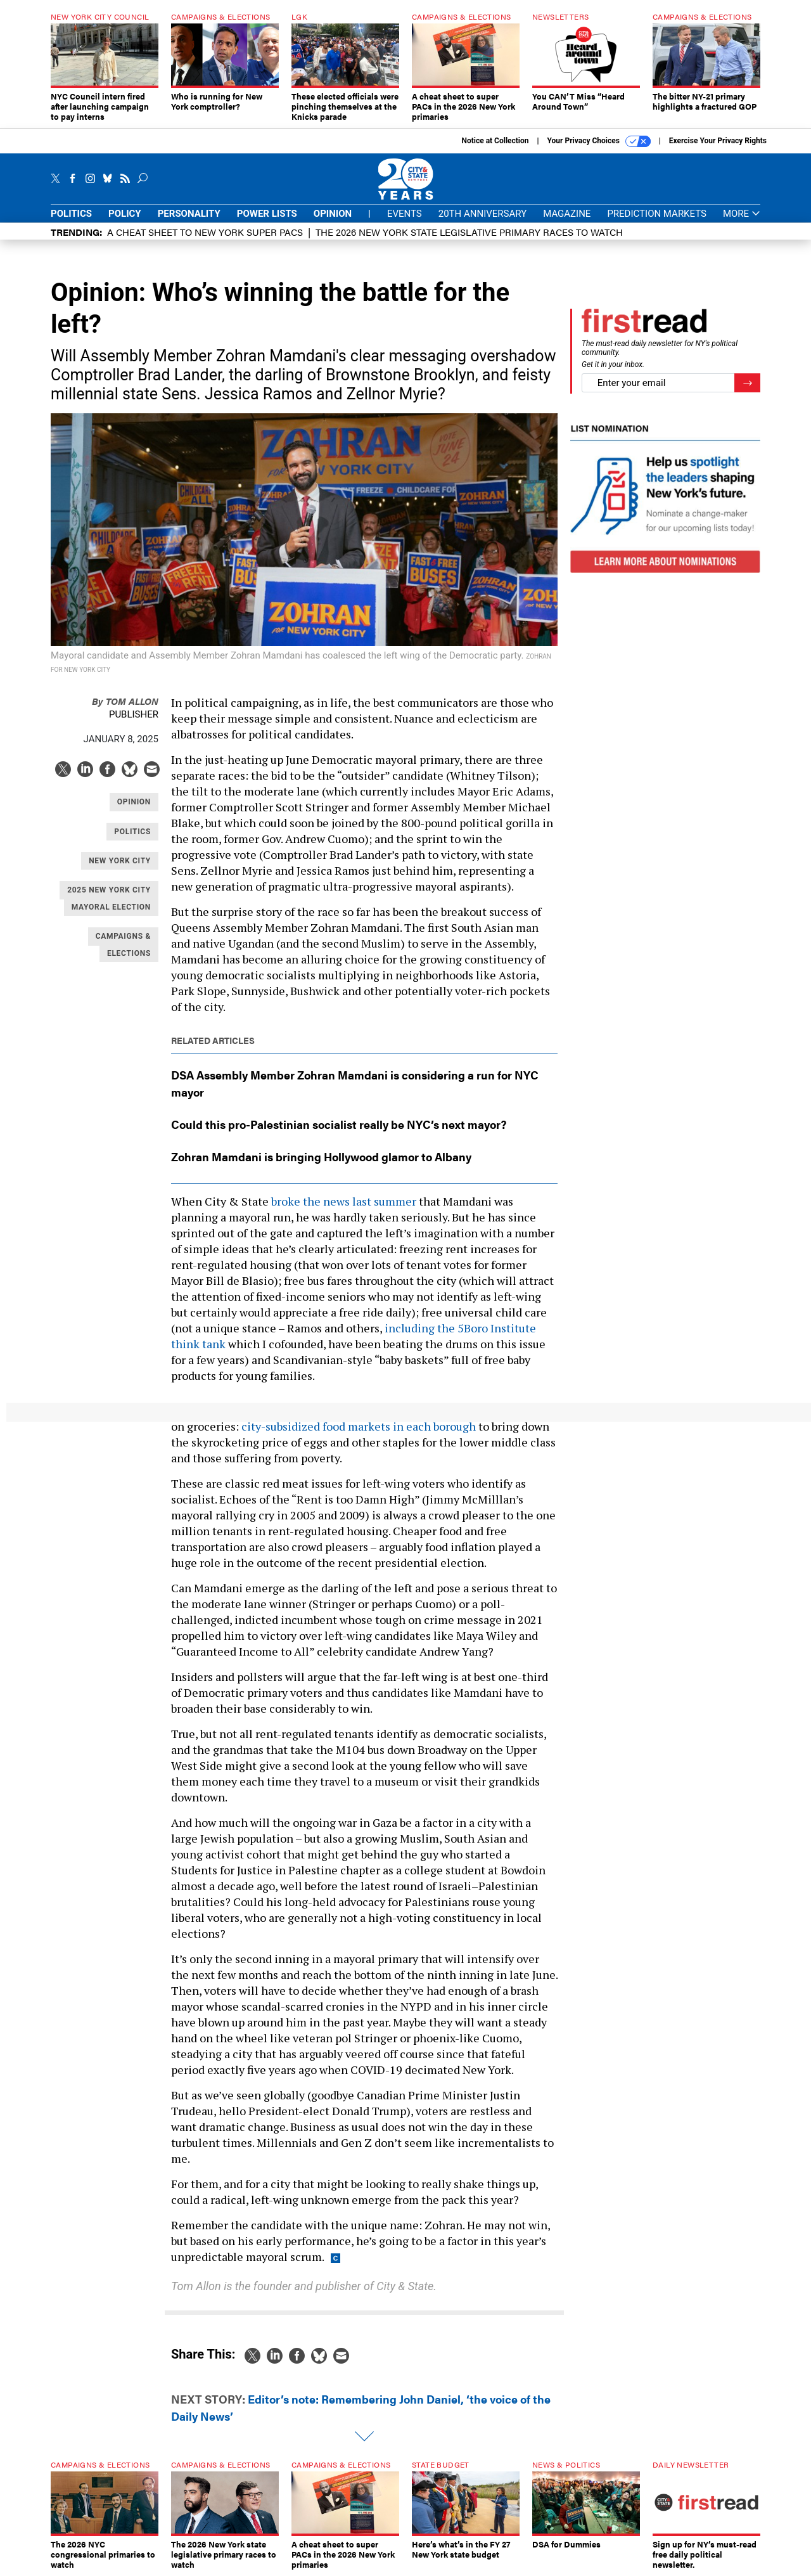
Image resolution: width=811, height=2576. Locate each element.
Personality (189, 213)
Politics (71, 213)
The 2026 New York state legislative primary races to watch (469, 231)
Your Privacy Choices (599, 141)
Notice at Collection (494, 140)
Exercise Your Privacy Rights (718, 140)
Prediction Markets (656, 213)
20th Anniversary (482, 213)
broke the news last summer (343, 1201)
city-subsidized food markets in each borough (358, 1426)
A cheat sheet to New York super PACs (205, 231)
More (741, 214)
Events (404, 213)
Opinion (333, 213)
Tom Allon (125, 700)
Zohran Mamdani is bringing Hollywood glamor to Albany (321, 1156)
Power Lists (267, 213)
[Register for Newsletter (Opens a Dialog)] (747, 383)
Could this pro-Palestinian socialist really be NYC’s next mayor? (338, 1124)
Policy (124, 213)
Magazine (567, 213)
